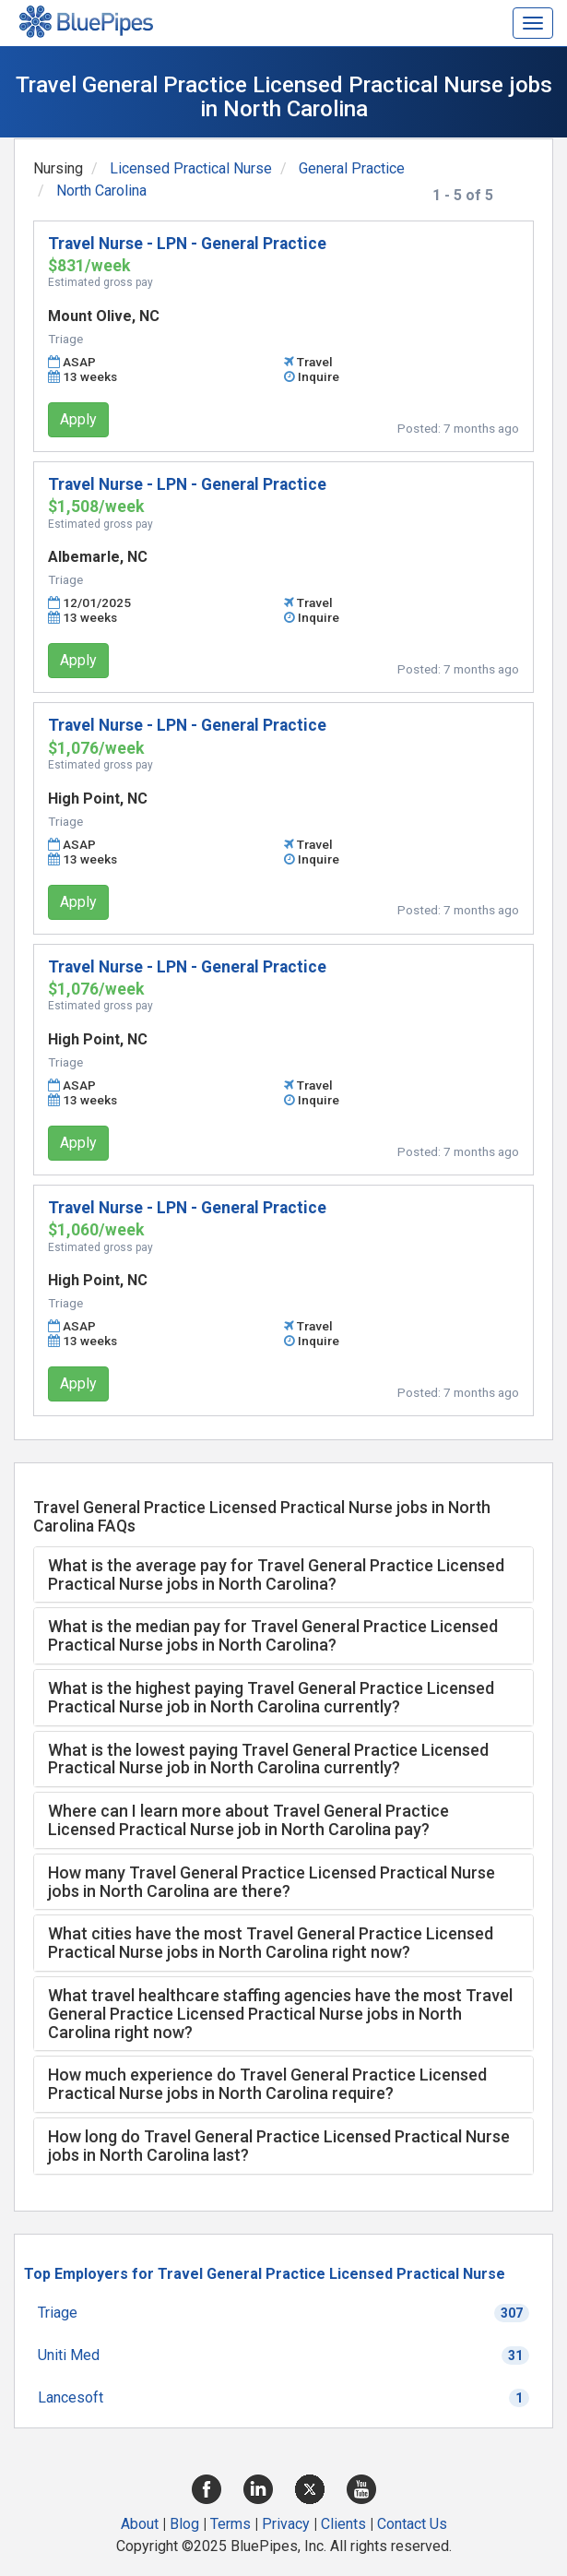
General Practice (352, 168)
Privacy (286, 2524)
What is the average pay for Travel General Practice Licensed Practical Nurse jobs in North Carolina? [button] (276, 1574)
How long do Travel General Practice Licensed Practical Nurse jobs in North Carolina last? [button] (279, 2146)
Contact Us (412, 2524)
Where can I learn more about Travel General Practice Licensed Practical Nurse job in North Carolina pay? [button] (248, 1820)
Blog (184, 2524)
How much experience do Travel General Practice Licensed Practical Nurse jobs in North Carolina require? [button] (267, 2084)
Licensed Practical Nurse (191, 168)
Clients (343, 2524)
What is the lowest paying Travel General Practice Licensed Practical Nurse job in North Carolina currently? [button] (268, 1759)
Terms (230, 2524)
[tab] (283, 1575)
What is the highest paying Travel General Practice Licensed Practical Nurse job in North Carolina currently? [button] (271, 1697)
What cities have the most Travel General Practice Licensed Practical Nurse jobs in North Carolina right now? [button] (270, 1943)
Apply (78, 419)
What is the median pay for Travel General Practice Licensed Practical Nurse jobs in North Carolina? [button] (273, 1635)
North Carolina (101, 190)
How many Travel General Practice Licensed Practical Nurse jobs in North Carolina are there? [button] (271, 1882)
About (140, 2524)
